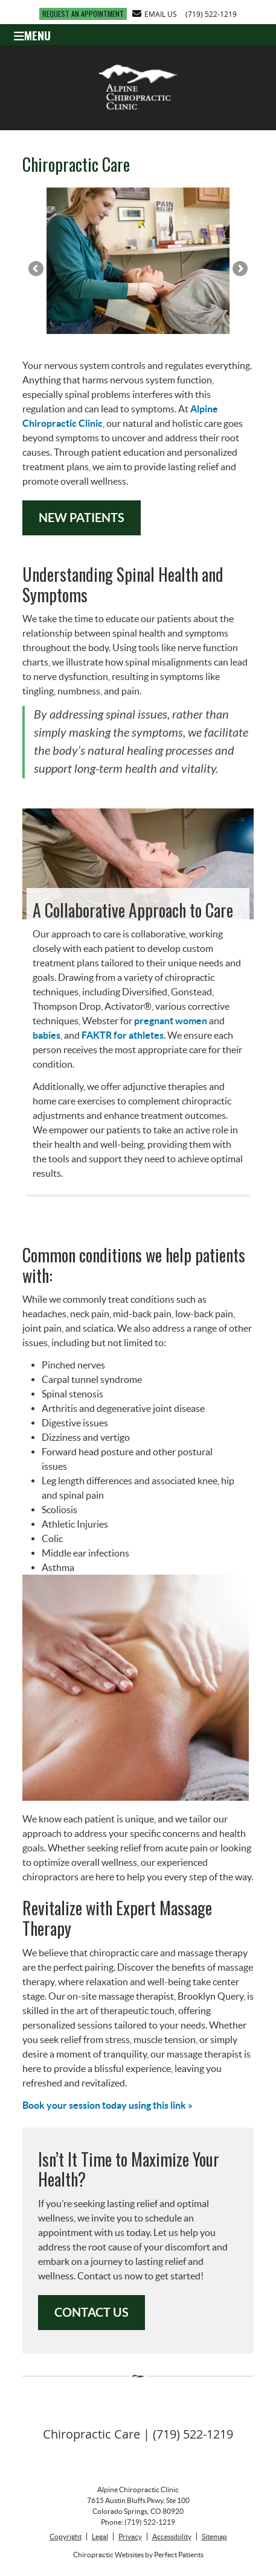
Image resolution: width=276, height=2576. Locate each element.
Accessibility (171, 2536)
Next (239, 269)
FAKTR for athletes (123, 1035)
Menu (32, 34)
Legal (100, 2536)
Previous (37, 269)
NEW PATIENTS (81, 517)
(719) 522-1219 (211, 14)
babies (46, 1035)
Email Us (154, 14)
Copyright (66, 2536)
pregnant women (170, 1020)
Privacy (130, 2536)
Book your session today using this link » (107, 2105)
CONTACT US (91, 2312)
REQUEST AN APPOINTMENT (83, 13)
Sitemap (214, 2536)
